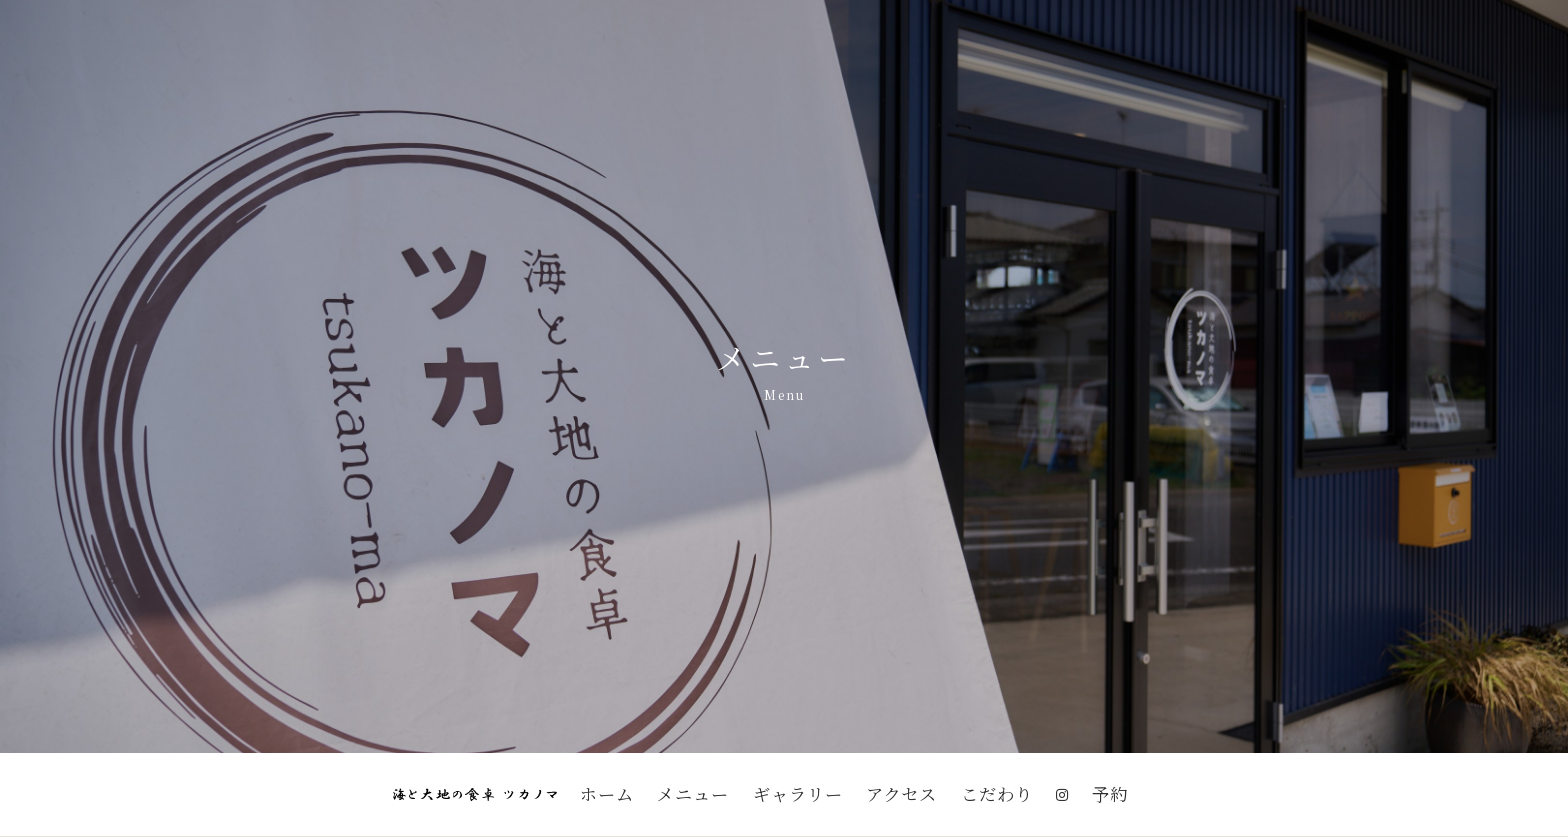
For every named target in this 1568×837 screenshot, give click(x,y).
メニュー (693, 793)
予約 (1110, 793)
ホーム (607, 793)
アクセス (901, 793)
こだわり (997, 793)
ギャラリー (798, 793)
